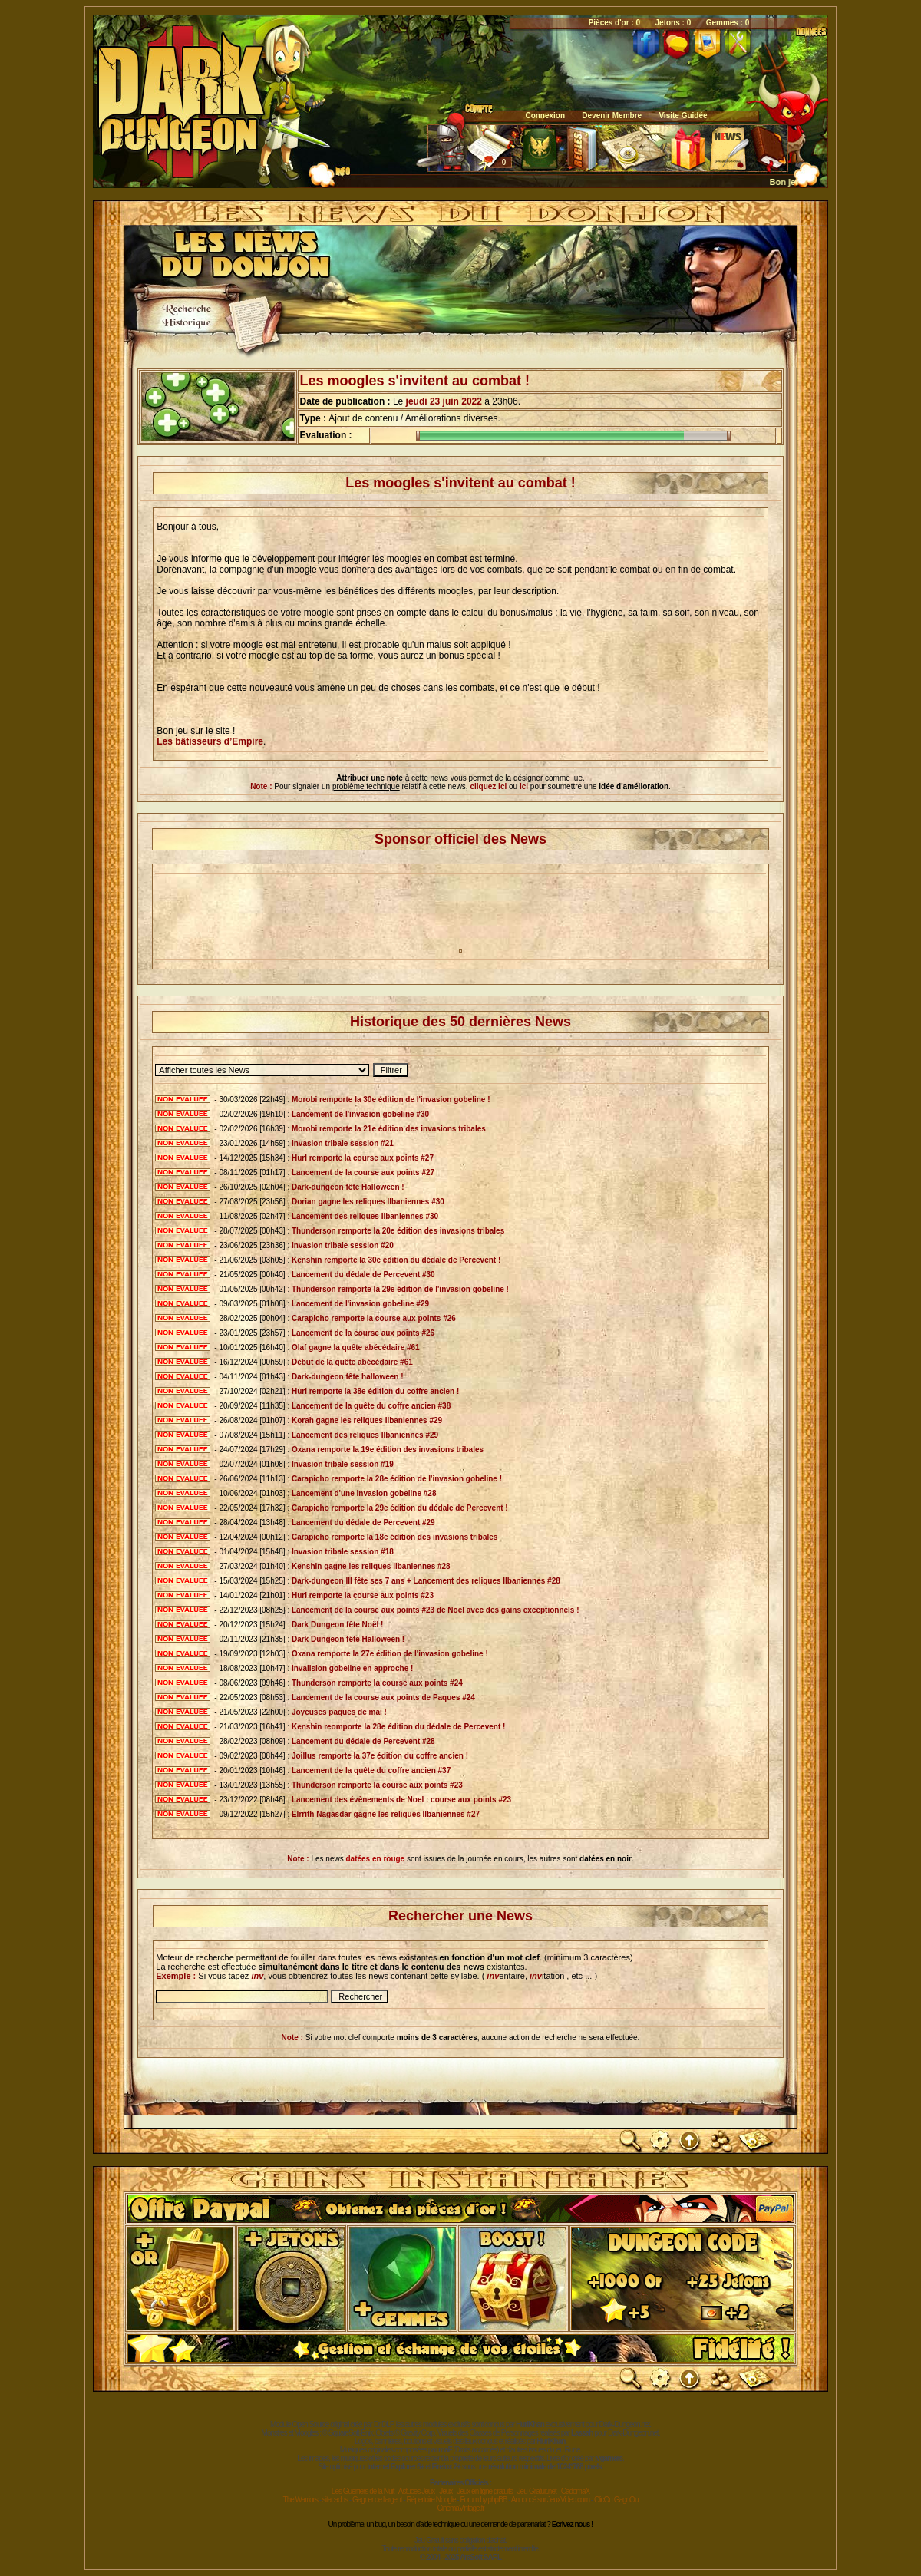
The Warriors (300, 2499)
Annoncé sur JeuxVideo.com (550, 2499)
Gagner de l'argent (377, 2499)
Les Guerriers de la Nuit (363, 2491)
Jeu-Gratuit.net (536, 2491)
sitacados (335, 2499)
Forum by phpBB (483, 2499)
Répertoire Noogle (430, 2499)
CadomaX (575, 2491)
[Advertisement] (460, 914)
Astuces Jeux (416, 2491)
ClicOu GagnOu (616, 2499)
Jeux (445, 2491)
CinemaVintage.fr (460, 2508)
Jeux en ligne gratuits (485, 2491)
